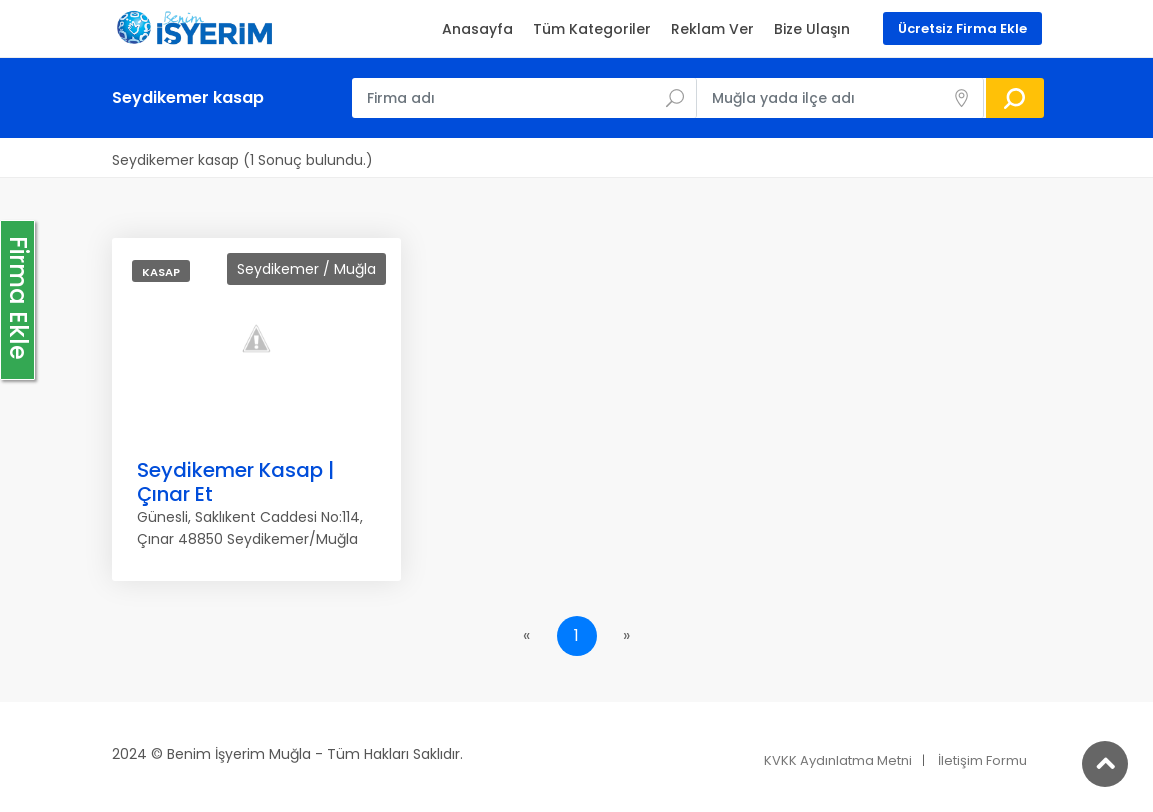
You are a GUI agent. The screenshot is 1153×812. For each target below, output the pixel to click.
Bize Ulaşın (812, 29)
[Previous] (527, 636)
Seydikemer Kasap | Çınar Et (235, 482)
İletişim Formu (982, 760)
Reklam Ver (712, 29)
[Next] (627, 636)
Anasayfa (477, 29)
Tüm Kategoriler (592, 29)
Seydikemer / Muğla (306, 269)
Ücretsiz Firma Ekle (962, 28)
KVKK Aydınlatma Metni (838, 760)
